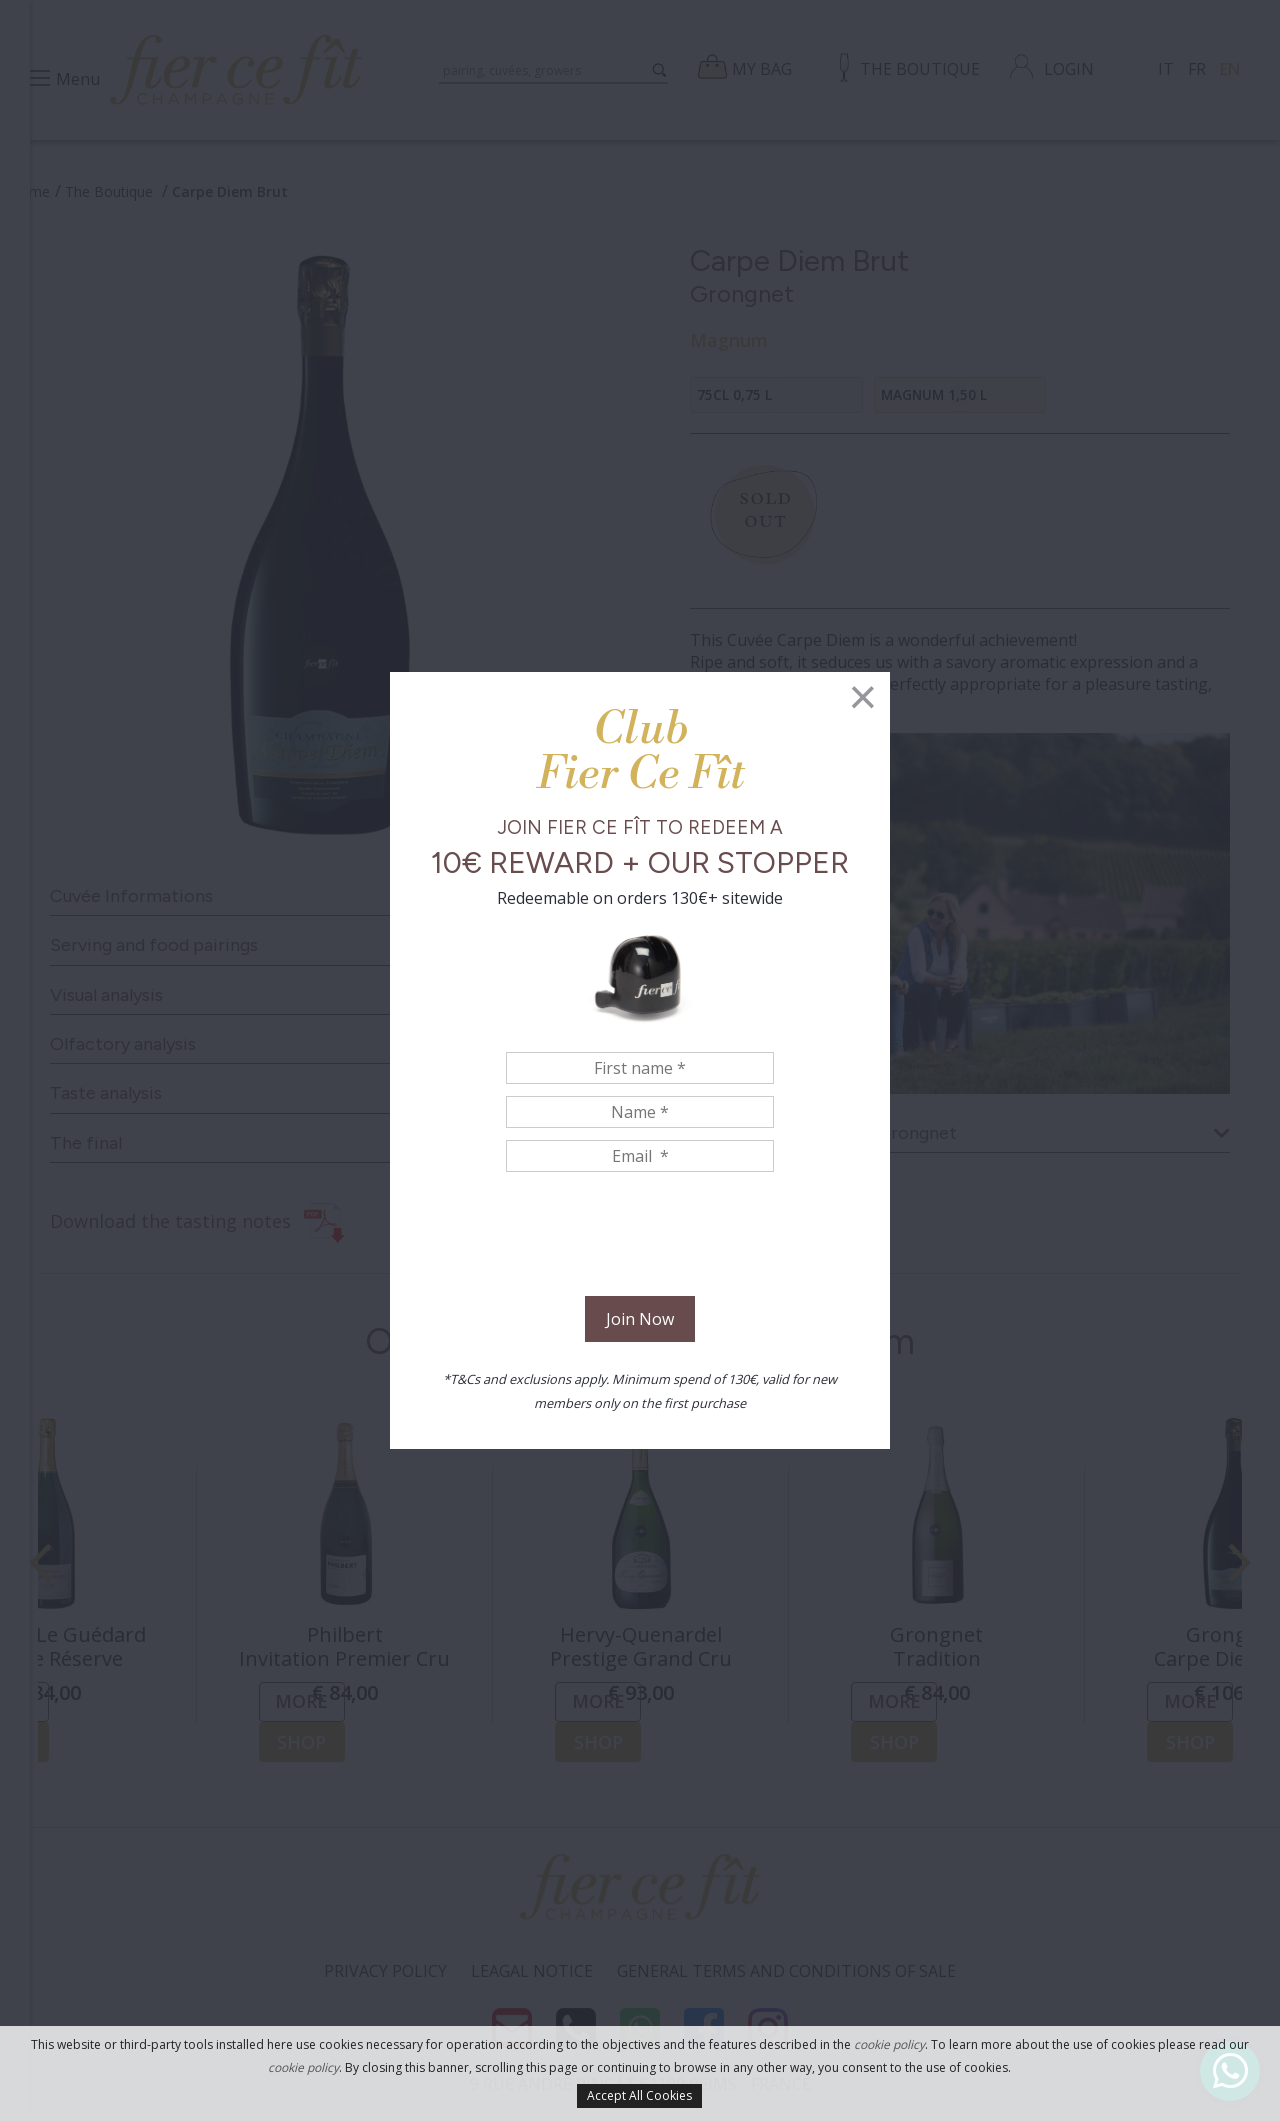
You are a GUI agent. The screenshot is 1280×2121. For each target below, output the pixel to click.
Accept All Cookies (639, 2095)
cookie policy (889, 2044)
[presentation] (640, 1237)
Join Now (640, 1319)
